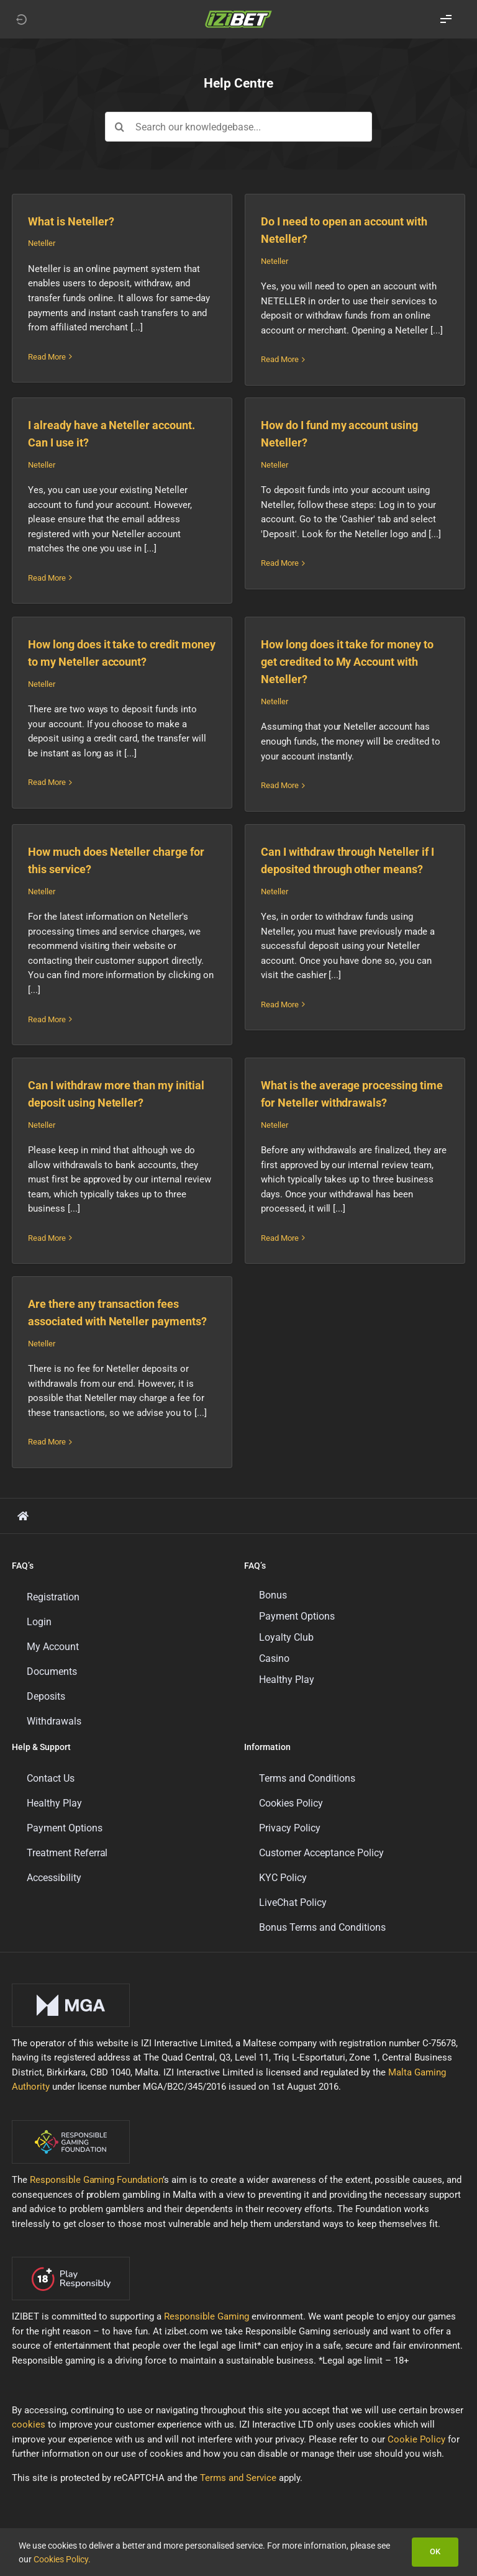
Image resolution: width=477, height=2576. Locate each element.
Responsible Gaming (206, 2316)
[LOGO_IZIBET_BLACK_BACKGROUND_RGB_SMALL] (238, 14)
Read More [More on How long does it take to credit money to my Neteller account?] (47, 785)
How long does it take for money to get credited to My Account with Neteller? (347, 662)
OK (435, 2551)
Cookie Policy (416, 2439)
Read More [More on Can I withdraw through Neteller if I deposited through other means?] (280, 1018)
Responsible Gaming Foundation (96, 2179)
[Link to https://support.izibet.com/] (23, 1516)
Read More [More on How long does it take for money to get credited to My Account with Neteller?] (280, 785)
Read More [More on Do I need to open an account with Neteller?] (280, 359)
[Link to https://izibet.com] (21, 19)
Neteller (41, 243)
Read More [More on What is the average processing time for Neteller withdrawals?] (280, 1238)
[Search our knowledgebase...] (239, 127)
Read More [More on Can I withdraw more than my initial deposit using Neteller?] (47, 1238)
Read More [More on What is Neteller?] (47, 358)
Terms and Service (238, 2477)
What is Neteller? (71, 221)
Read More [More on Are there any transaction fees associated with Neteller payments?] (47, 1442)
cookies (28, 2424)
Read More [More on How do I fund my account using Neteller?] (280, 578)
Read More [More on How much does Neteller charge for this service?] (47, 1019)
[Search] (120, 127)
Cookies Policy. (62, 2559)
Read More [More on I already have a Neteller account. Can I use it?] (47, 578)
